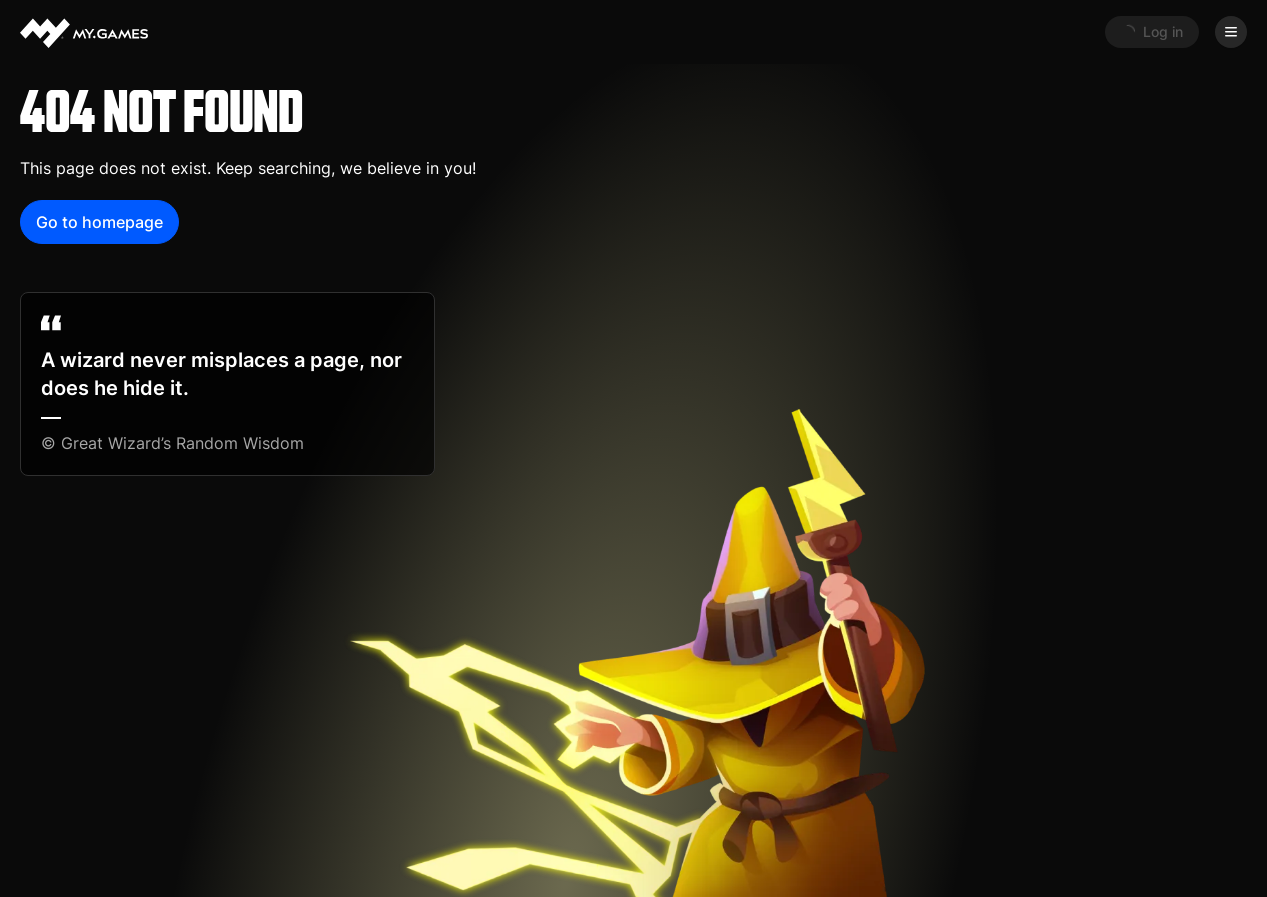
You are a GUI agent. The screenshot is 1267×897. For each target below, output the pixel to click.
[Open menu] (1231, 32)
